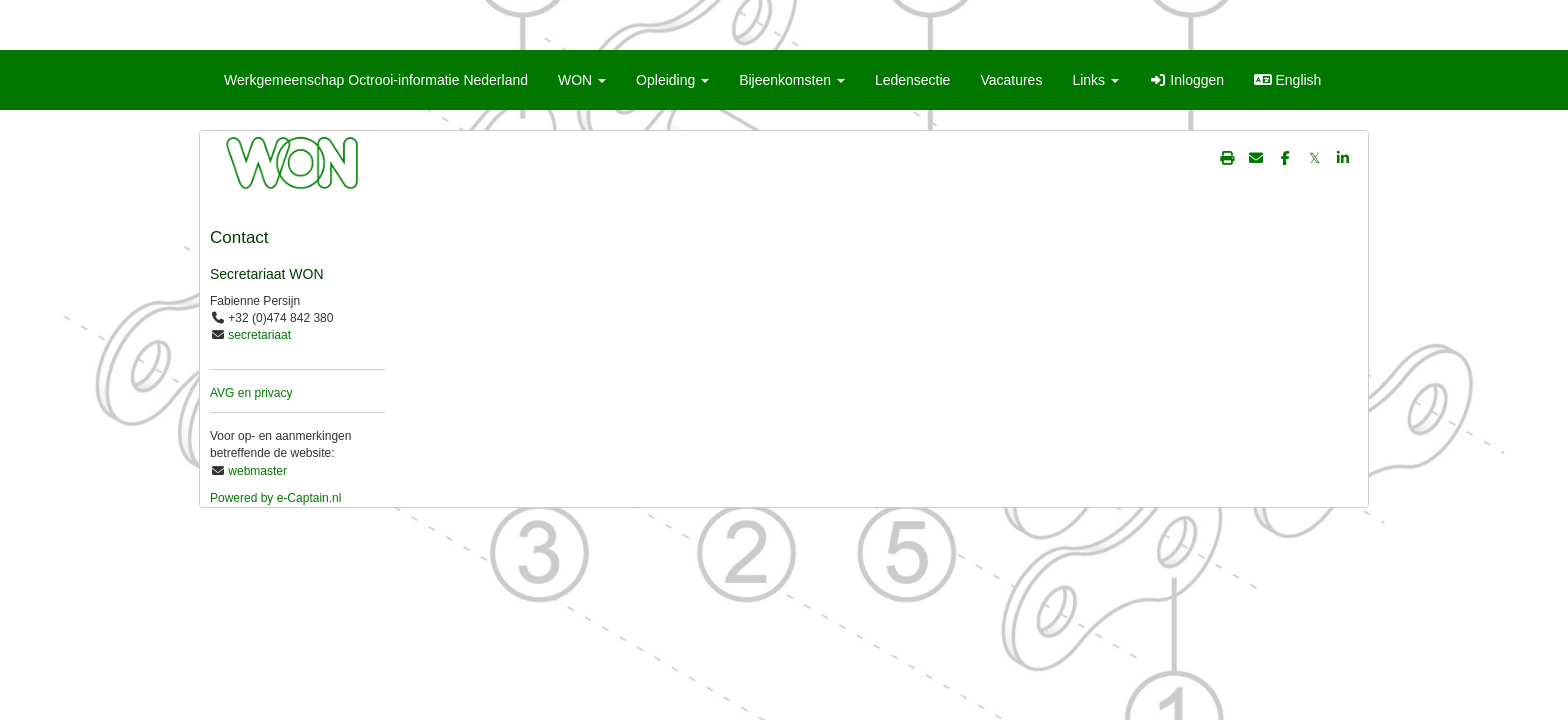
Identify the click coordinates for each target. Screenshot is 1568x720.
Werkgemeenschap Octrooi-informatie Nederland (376, 80)
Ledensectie (913, 80)
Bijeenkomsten (792, 80)
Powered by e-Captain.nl (275, 498)
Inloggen (1186, 80)
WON (582, 80)
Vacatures (1011, 80)
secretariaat (259, 335)
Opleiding (672, 80)
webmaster (257, 471)
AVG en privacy (251, 393)
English (1287, 80)
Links (1095, 80)
